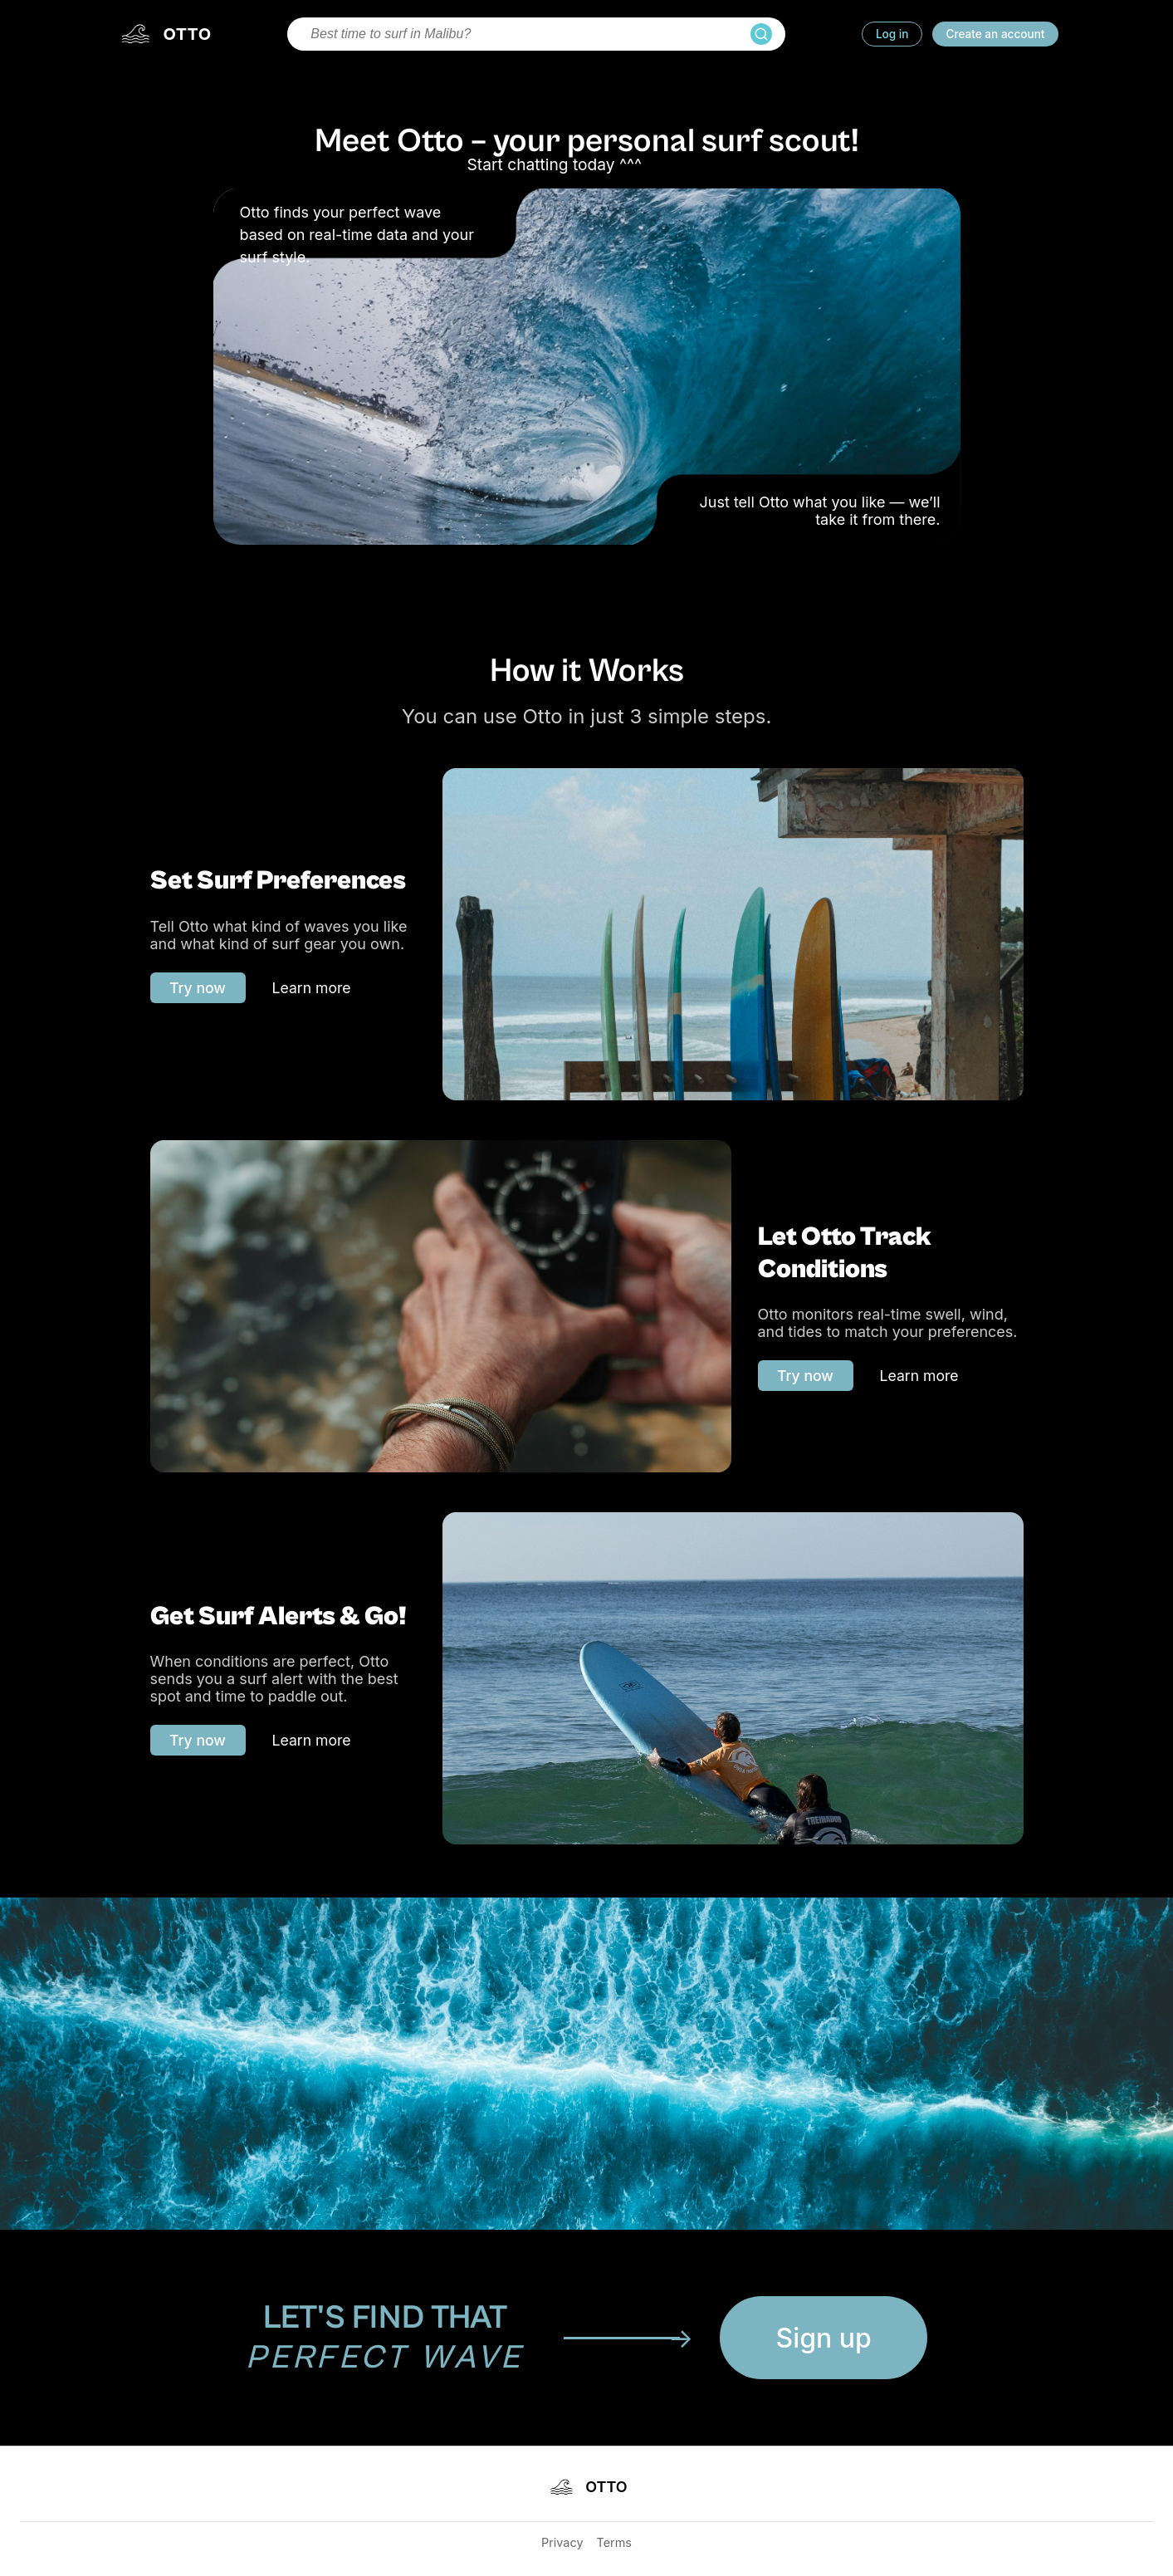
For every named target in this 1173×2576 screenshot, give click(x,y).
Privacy (562, 2542)
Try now (197, 988)
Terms (613, 2542)
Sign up (824, 2338)
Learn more (311, 988)
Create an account (995, 34)
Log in (892, 34)
